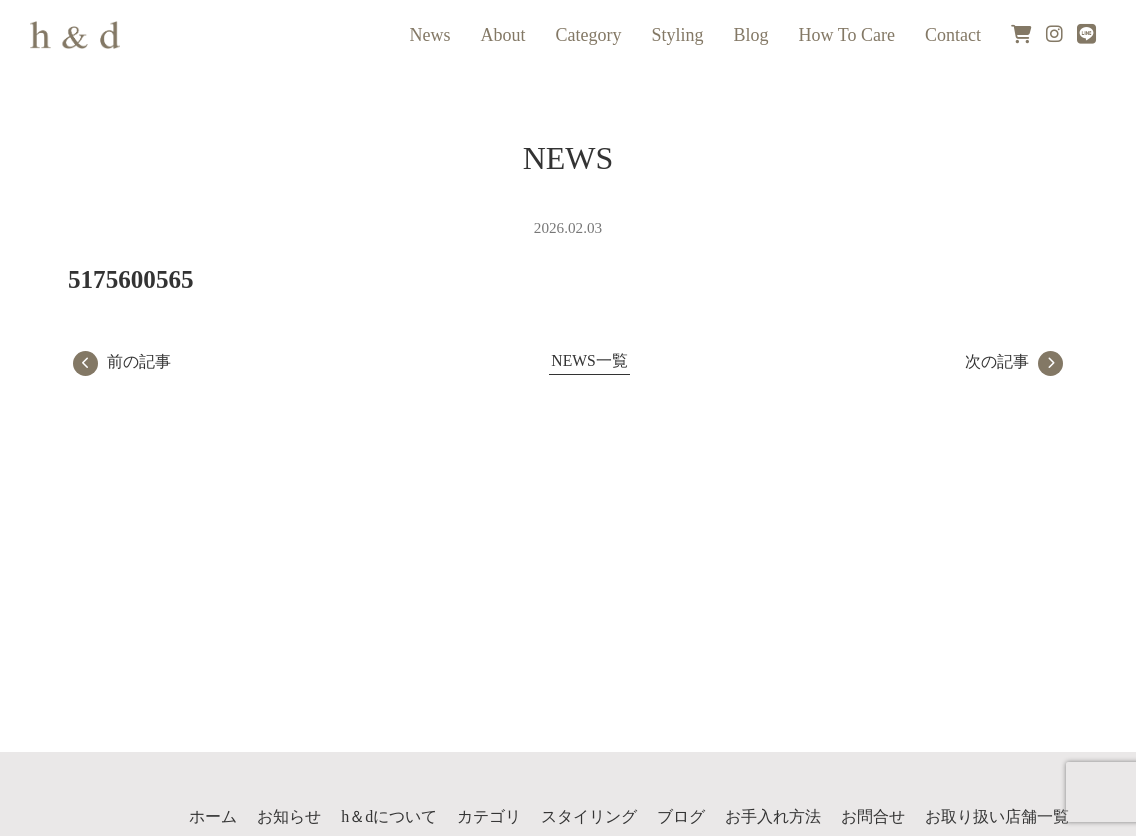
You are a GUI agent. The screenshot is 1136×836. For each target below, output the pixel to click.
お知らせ (289, 816)
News (430, 35)
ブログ (681, 816)
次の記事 (1014, 361)
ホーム (213, 816)
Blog (751, 35)
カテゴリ (489, 816)
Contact (953, 35)
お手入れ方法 (773, 816)
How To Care (847, 35)
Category (589, 35)
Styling (678, 35)
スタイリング (589, 816)
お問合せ (873, 816)
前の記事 (122, 361)
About (503, 35)
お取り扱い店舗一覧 (997, 816)
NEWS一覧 (589, 360)
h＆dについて (389, 816)
